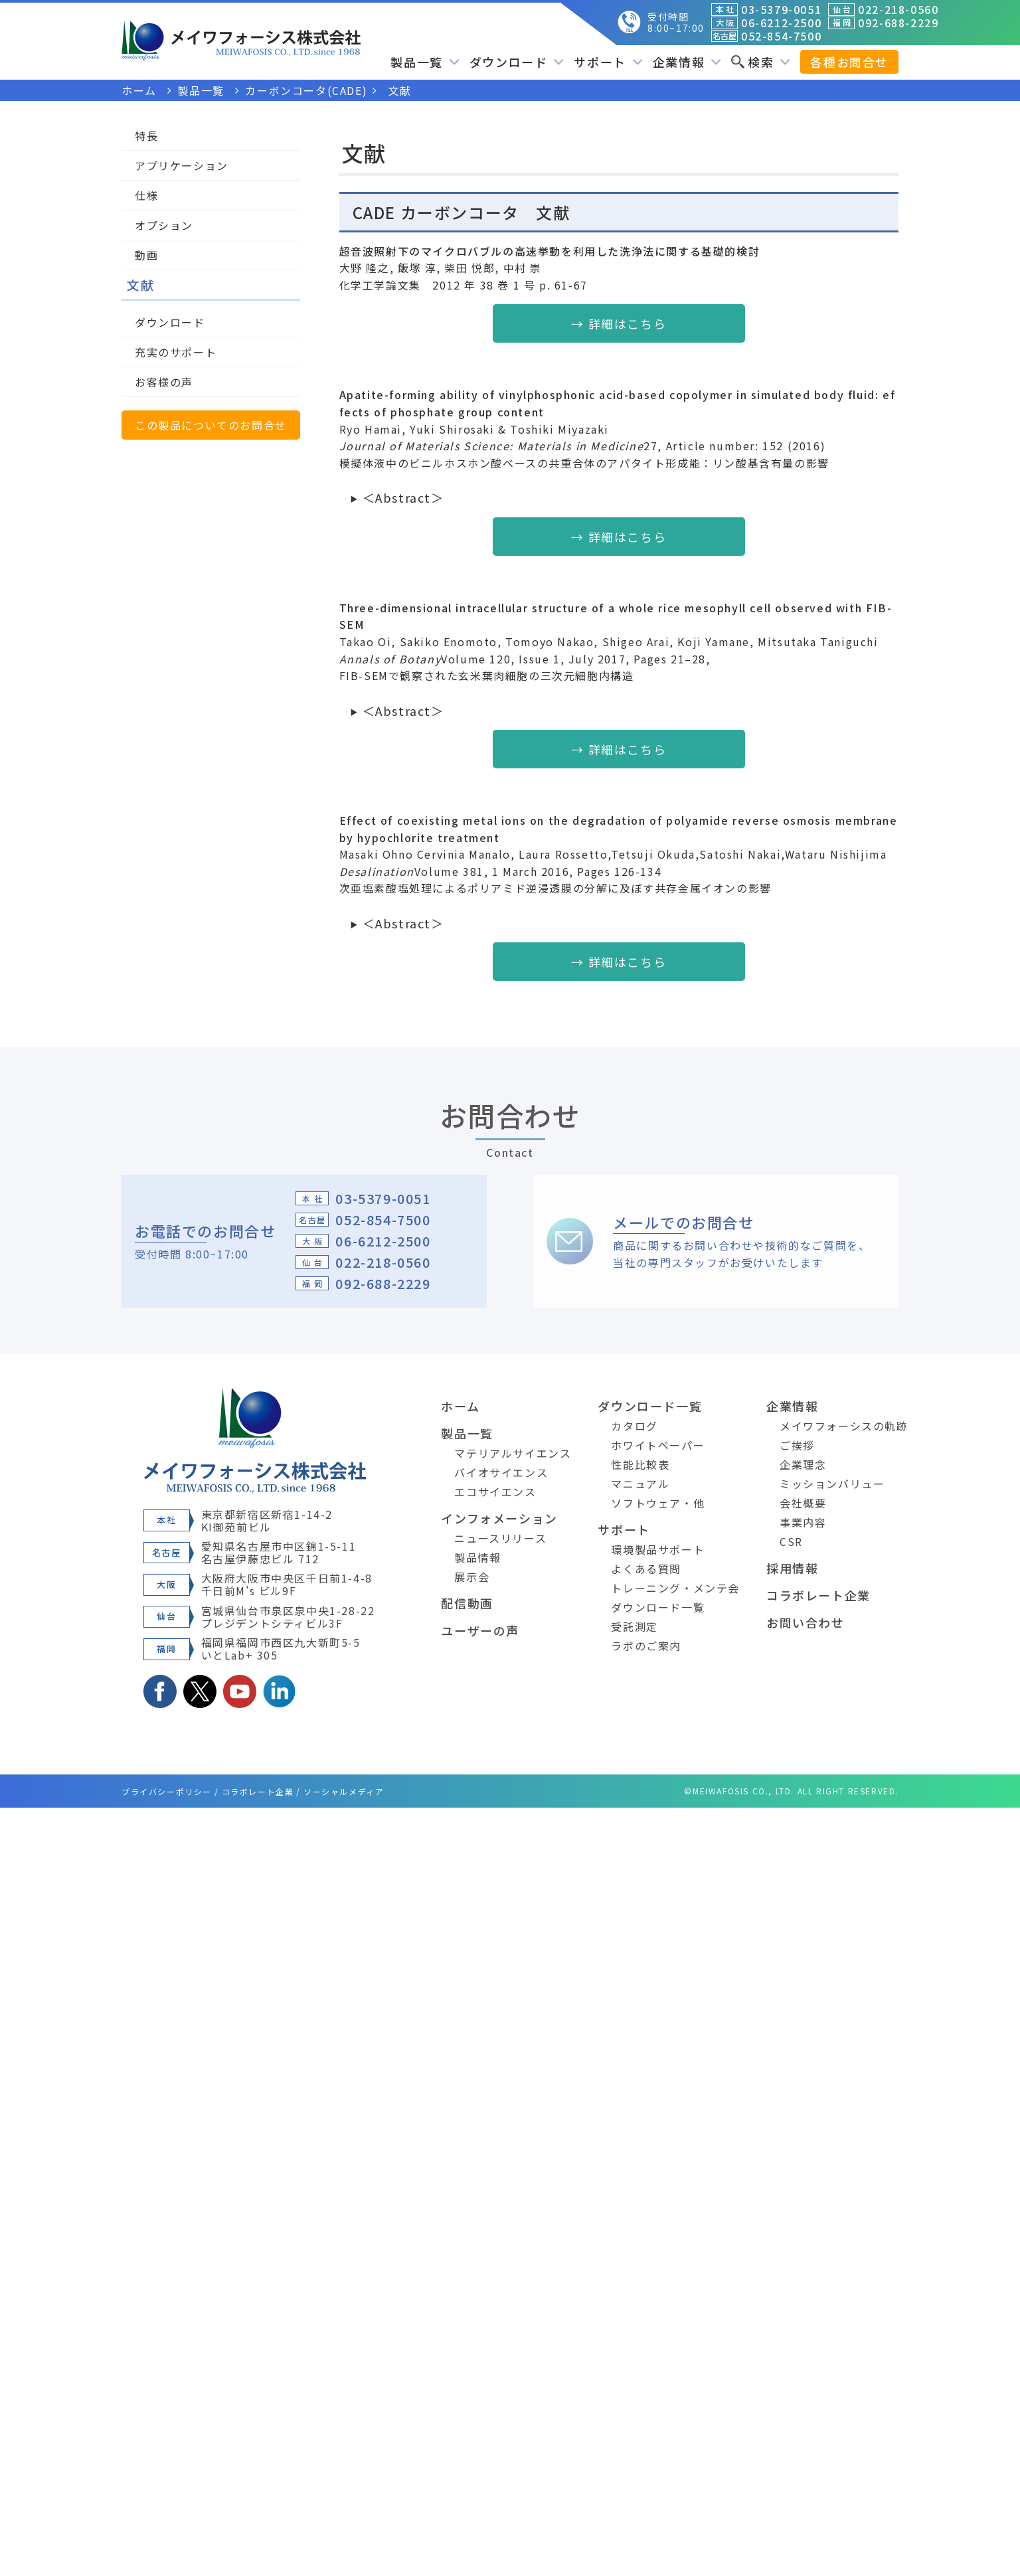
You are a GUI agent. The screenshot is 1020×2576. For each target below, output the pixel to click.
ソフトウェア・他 (658, 1503)
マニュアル (640, 1484)
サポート (608, 61)
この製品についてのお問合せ (211, 425)
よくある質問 (646, 1569)
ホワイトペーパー (658, 1445)
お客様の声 (164, 382)
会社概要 (803, 1503)
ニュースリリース (500, 1538)
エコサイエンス (495, 1492)
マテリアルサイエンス (512, 1453)
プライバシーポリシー (167, 1791)
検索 (760, 61)
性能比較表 (640, 1464)
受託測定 (634, 1626)
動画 (146, 255)
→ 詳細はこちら (618, 323)
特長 (146, 135)
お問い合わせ (805, 1622)
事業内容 (803, 1522)
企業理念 (803, 1464)
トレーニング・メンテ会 (675, 1588)
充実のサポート (175, 352)
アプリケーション (181, 165)
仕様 (146, 195)
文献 (140, 285)
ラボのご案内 (646, 1646)
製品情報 (477, 1557)
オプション (164, 225)
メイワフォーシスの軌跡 (844, 1426)
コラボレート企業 (818, 1595)
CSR (791, 1541)
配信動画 (467, 1603)
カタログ (634, 1426)
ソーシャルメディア (343, 1791)
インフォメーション (499, 1518)
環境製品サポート (658, 1549)
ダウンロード (516, 61)
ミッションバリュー (832, 1484)
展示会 (471, 1577)
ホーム (460, 1406)
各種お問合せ (849, 61)
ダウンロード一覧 (650, 1406)
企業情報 (687, 61)
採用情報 (792, 1568)
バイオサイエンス (501, 1472)
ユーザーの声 (480, 1630)
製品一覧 (424, 61)
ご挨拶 (797, 1445)
